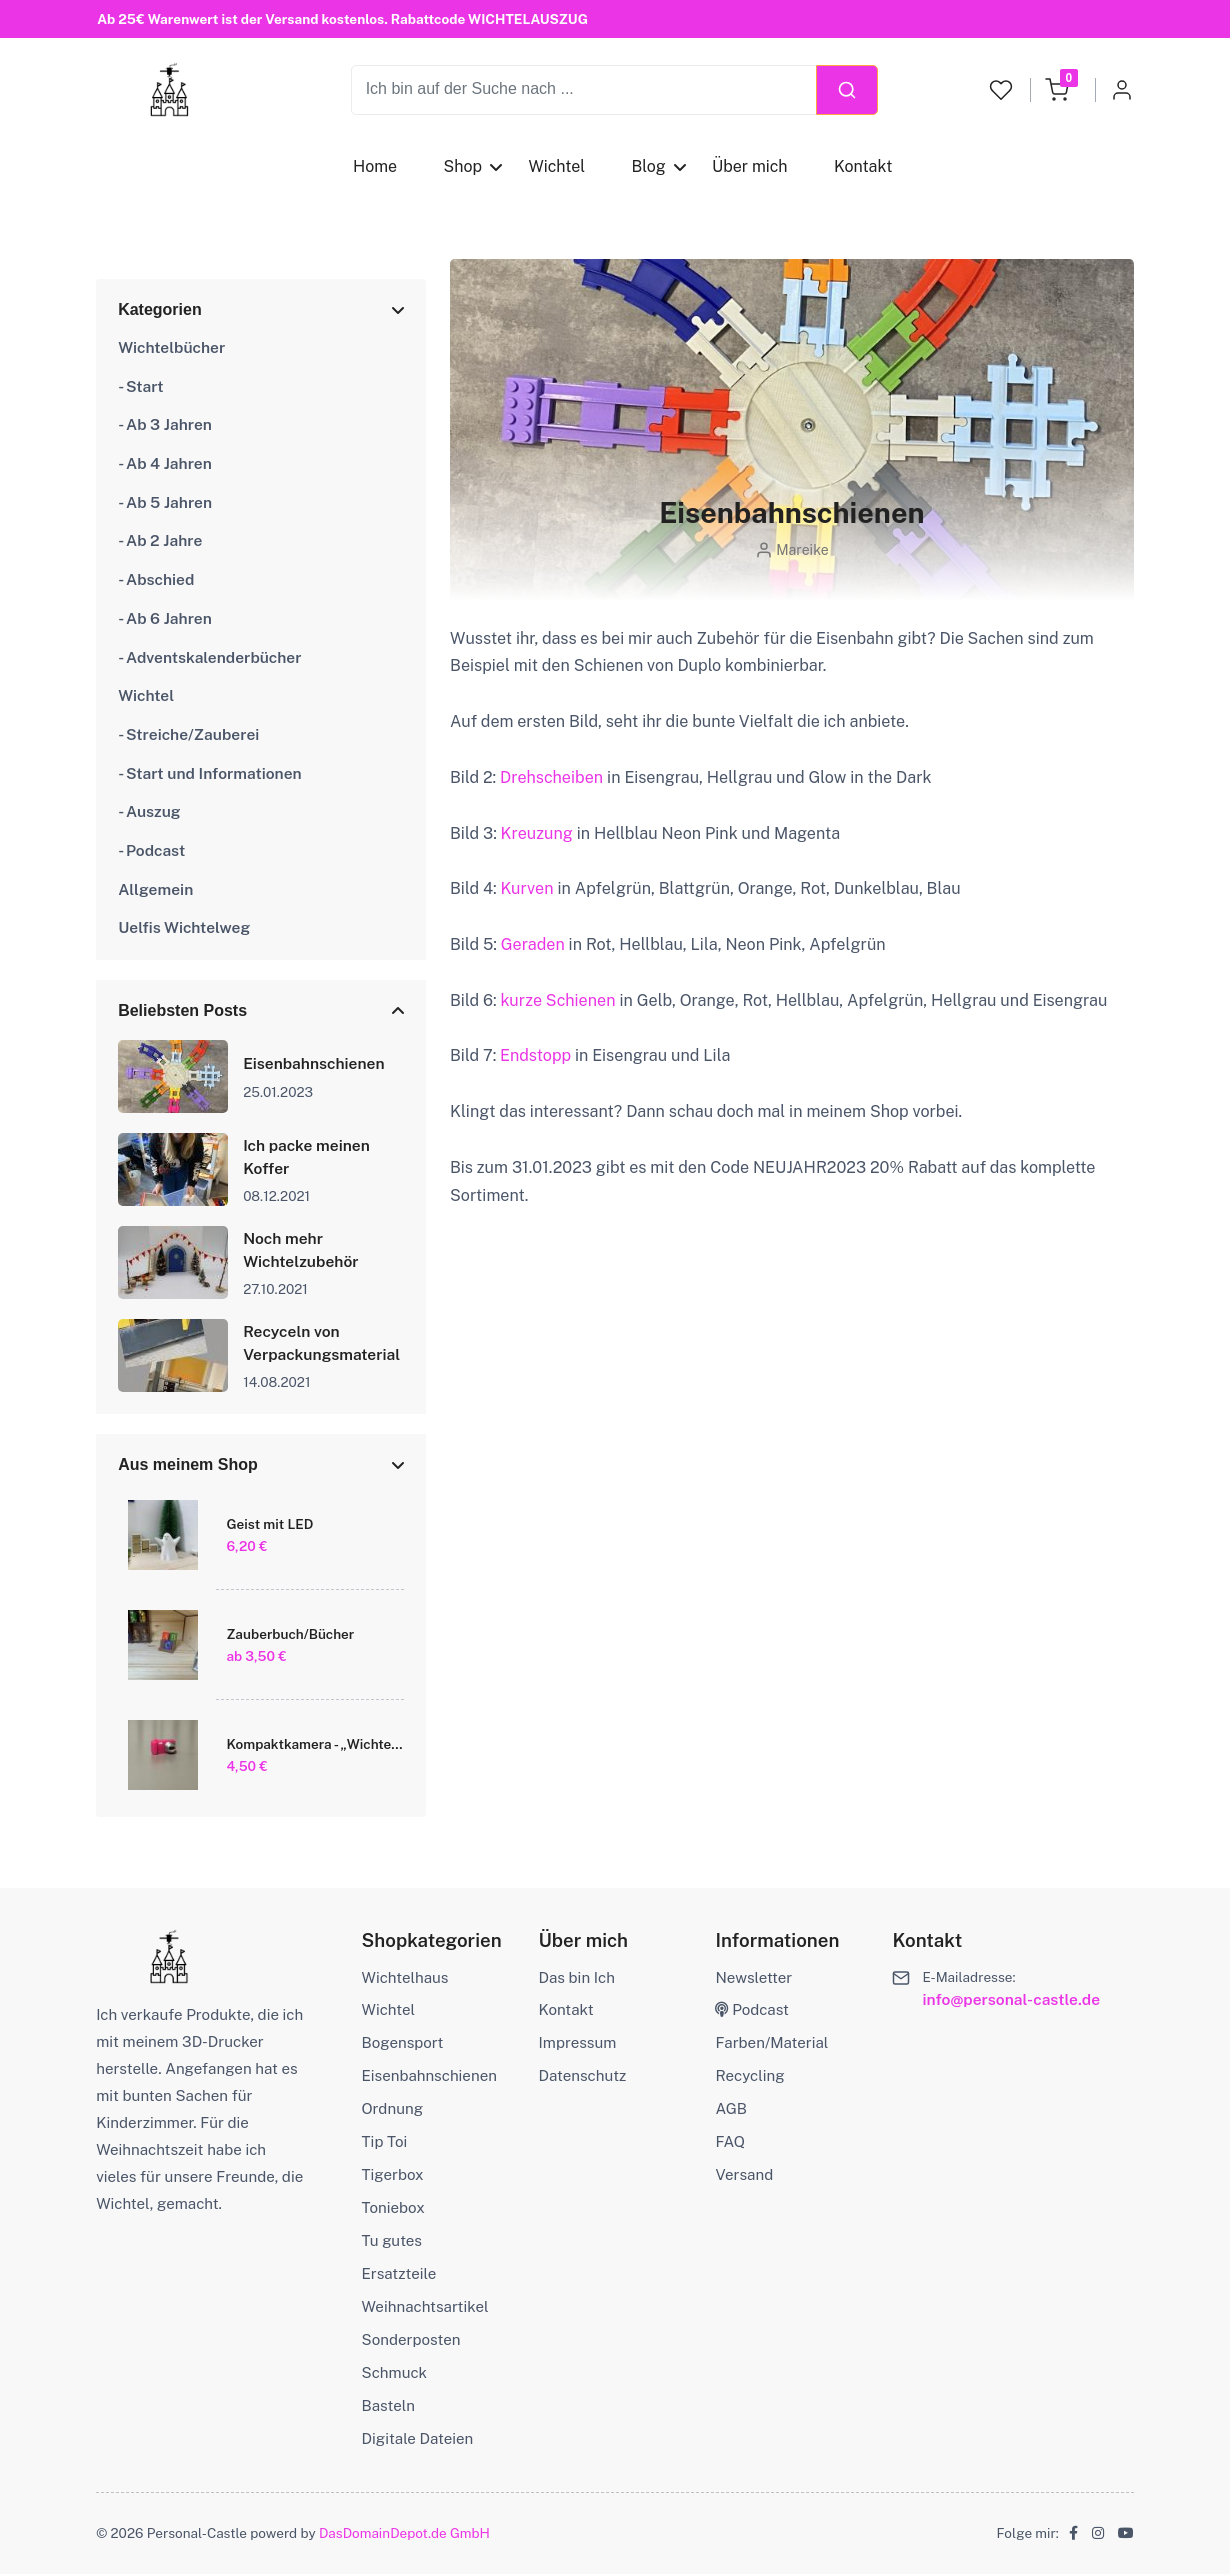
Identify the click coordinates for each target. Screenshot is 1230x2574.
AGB (730, 2108)
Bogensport (403, 2042)
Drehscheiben (551, 777)
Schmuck (394, 2372)
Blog (648, 166)
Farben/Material (771, 2042)
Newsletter (753, 1977)
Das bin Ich (577, 1977)
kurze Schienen (557, 1000)
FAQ (730, 2141)
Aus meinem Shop (188, 1464)
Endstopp (535, 1055)
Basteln (388, 2405)
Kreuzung (537, 833)
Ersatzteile (399, 2273)
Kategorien (160, 309)
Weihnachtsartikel (425, 2306)
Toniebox (393, 2207)
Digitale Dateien (418, 2438)
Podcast (752, 2009)
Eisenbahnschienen (429, 2075)
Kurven (527, 888)
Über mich (750, 166)
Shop (462, 166)
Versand (744, 2174)
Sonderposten (411, 2339)
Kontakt (863, 166)
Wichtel (556, 166)
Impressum (578, 2042)
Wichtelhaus (405, 1977)
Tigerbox (393, 2174)
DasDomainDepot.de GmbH (404, 2533)
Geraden (533, 944)
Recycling (749, 2075)
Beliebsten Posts (182, 1010)
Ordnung (393, 2108)
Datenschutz (583, 2075)
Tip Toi (385, 2141)
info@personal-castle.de (1011, 1999)
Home (375, 166)
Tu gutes (392, 2240)
